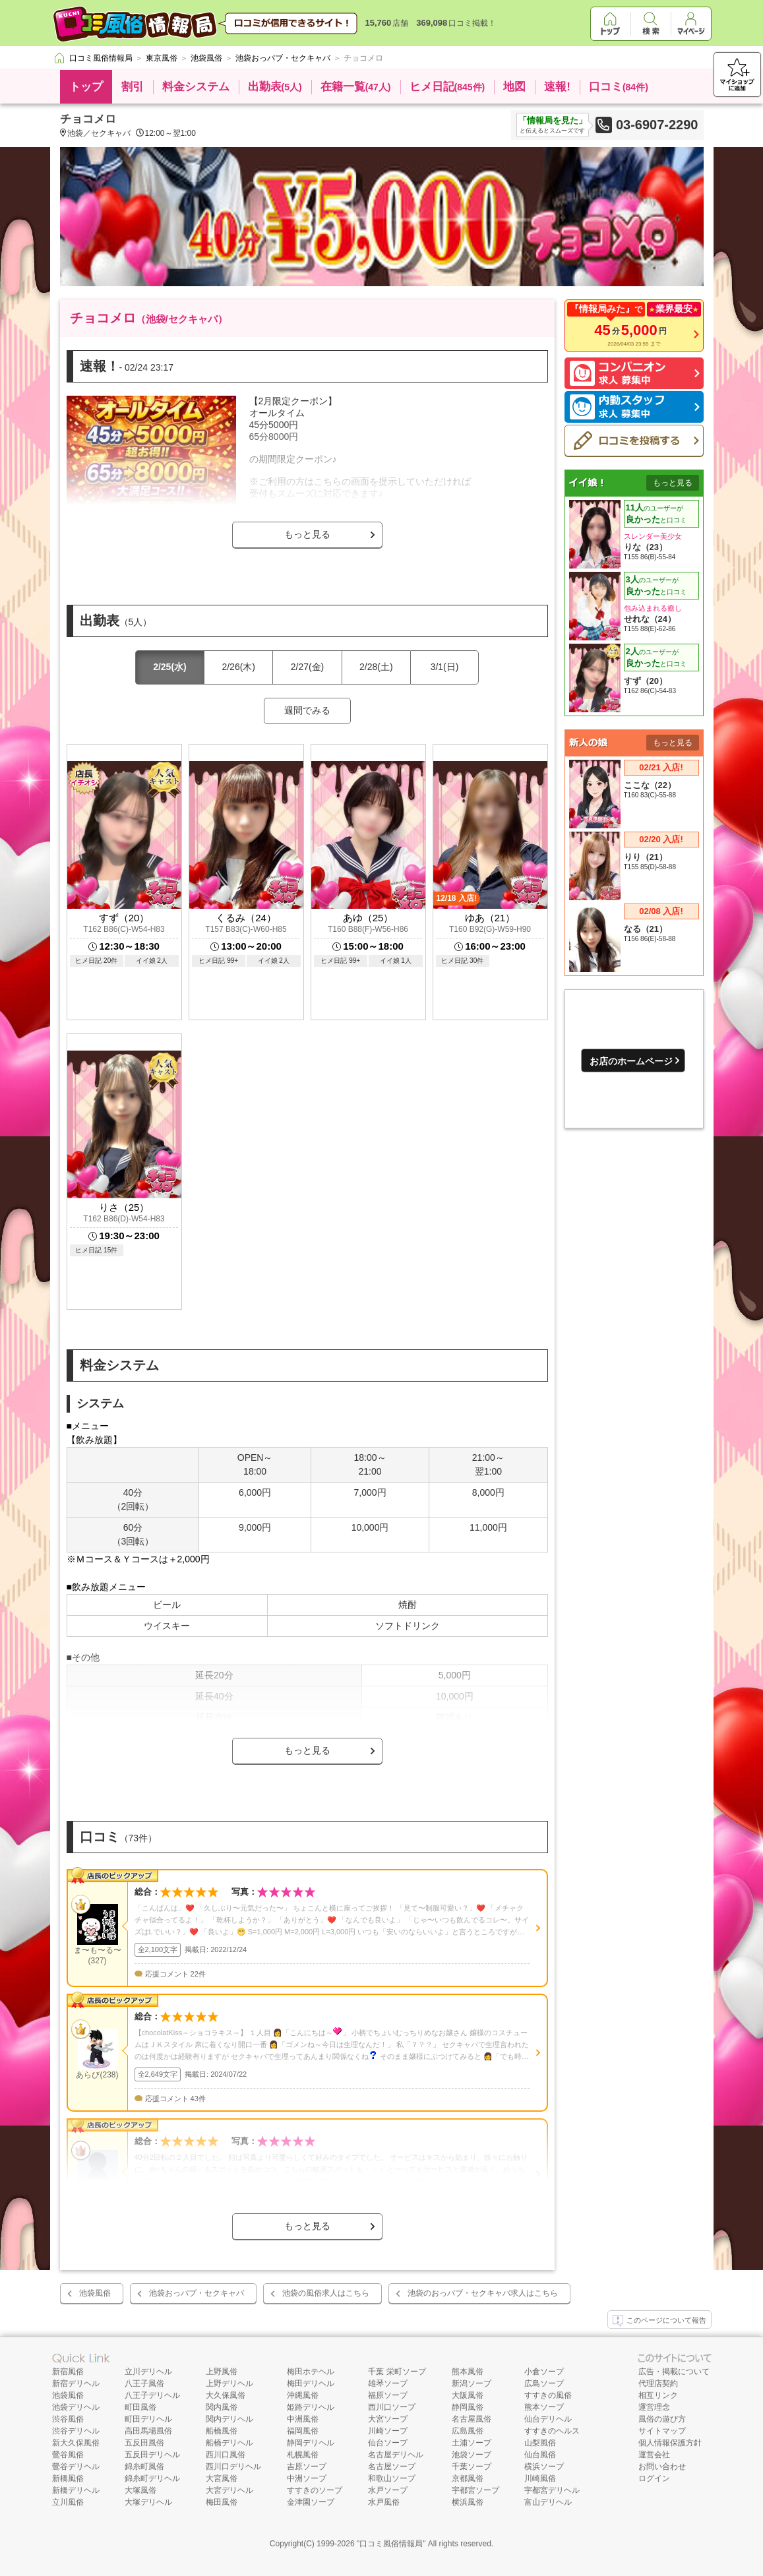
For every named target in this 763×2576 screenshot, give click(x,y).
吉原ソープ (306, 2466)
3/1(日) (445, 666)
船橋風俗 (221, 2431)
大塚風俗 (140, 2490)
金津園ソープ (310, 2502)
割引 (132, 86)
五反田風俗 (144, 2442)
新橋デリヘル (76, 2490)
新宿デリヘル (76, 2383)
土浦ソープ (471, 2442)
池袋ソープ (471, 2454)
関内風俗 (221, 2407)
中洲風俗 (303, 2419)
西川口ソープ (391, 2407)
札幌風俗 (303, 2454)
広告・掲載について (674, 2371)
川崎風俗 (540, 2478)
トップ (86, 86)
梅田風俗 (221, 2502)
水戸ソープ (388, 2490)
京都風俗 (467, 2478)
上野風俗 (221, 2371)
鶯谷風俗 (68, 2454)
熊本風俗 (467, 2371)
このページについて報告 (659, 2321)
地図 (514, 86)
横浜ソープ (544, 2466)
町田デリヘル (148, 2419)
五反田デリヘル (152, 2454)
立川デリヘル (148, 2371)
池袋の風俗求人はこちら (325, 2293)
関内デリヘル (229, 2419)
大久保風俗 (225, 2395)
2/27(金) (307, 666)
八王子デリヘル (152, 2395)
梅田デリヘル (310, 2383)
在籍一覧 (355, 86)
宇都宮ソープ (475, 2490)
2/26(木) (238, 666)
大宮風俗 (221, 2478)
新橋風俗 (68, 2478)
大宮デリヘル (229, 2490)
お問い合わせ (662, 2466)
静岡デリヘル (310, 2442)
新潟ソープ (471, 2383)
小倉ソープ (544, 2371)
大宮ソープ (388, 2419)
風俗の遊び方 (662, 2419)
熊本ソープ (544, 2407)
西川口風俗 (225, 2454)
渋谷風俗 (68, 2419)
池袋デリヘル (76, 2407)
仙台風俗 (540, 2454)
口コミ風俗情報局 (391, 2543)
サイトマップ (662, 2431)
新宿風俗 (68, 2371)
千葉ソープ (471, 2466)
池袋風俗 (95, 2293)
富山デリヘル (548, 2502)
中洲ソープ (306, 2478)
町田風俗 (140, 2407)
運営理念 (654, 2407)
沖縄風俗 (303, 2395)
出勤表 (275, 86)
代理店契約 (658, 2383)
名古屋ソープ (391, 2466)
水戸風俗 (384, 2502)
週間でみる (307, 710)
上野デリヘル (229, 2383)
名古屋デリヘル (395, 2454)
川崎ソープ (388, 2431)
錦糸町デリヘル (152, 2478)
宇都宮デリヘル (552, 2490)
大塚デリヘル (148, 2502)
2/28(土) (376, 666)
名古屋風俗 (471, 2419)
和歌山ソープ (391, 2478)
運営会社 (654, 2454)
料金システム (195, 86)
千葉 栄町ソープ (396, 2371)
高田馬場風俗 (148, 2431)
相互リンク (658, 2395)
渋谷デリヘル (76, 2431)
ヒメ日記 (447, 86)
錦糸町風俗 (144, 2466)
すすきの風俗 (548, 2395)
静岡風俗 (467, 2407)
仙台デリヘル (548, 2419)
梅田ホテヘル (310, 2371)
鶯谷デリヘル (76, 2466)
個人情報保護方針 (670, 2442)
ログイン (654, 2478)
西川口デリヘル (233, 2466)
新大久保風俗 (76, 2442)
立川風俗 (68, 2502)
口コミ (618, 86)
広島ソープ (544, 2383)
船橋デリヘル (229, 2442)
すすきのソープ (314, 2490)
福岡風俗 (303, 2431)
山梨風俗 (540, 2442)
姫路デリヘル (310, 2407)
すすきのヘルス (552, 2431)
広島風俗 (467, 2431)
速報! (557, 86)
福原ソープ (388, 2395)
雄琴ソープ (388, 2383)
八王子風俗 (144, 2383)
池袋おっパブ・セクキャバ (196, 2293)
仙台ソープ (388, 2442)
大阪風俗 (467, 2395)
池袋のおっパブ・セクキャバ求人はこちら (483, 2293)
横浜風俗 (467, 2502)
